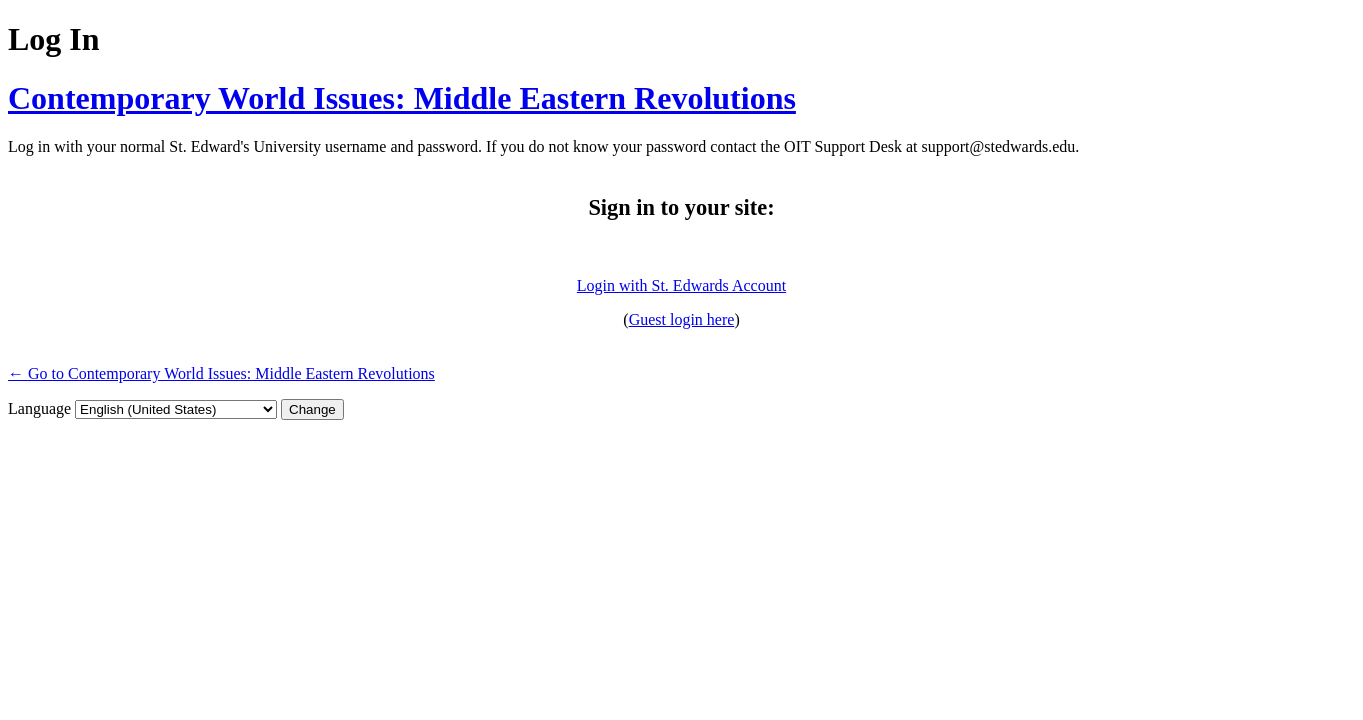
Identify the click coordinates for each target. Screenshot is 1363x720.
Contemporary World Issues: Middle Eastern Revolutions (402, 98)
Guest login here (682, 319)
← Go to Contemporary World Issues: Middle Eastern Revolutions (221, 373)
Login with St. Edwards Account (681, 285)
